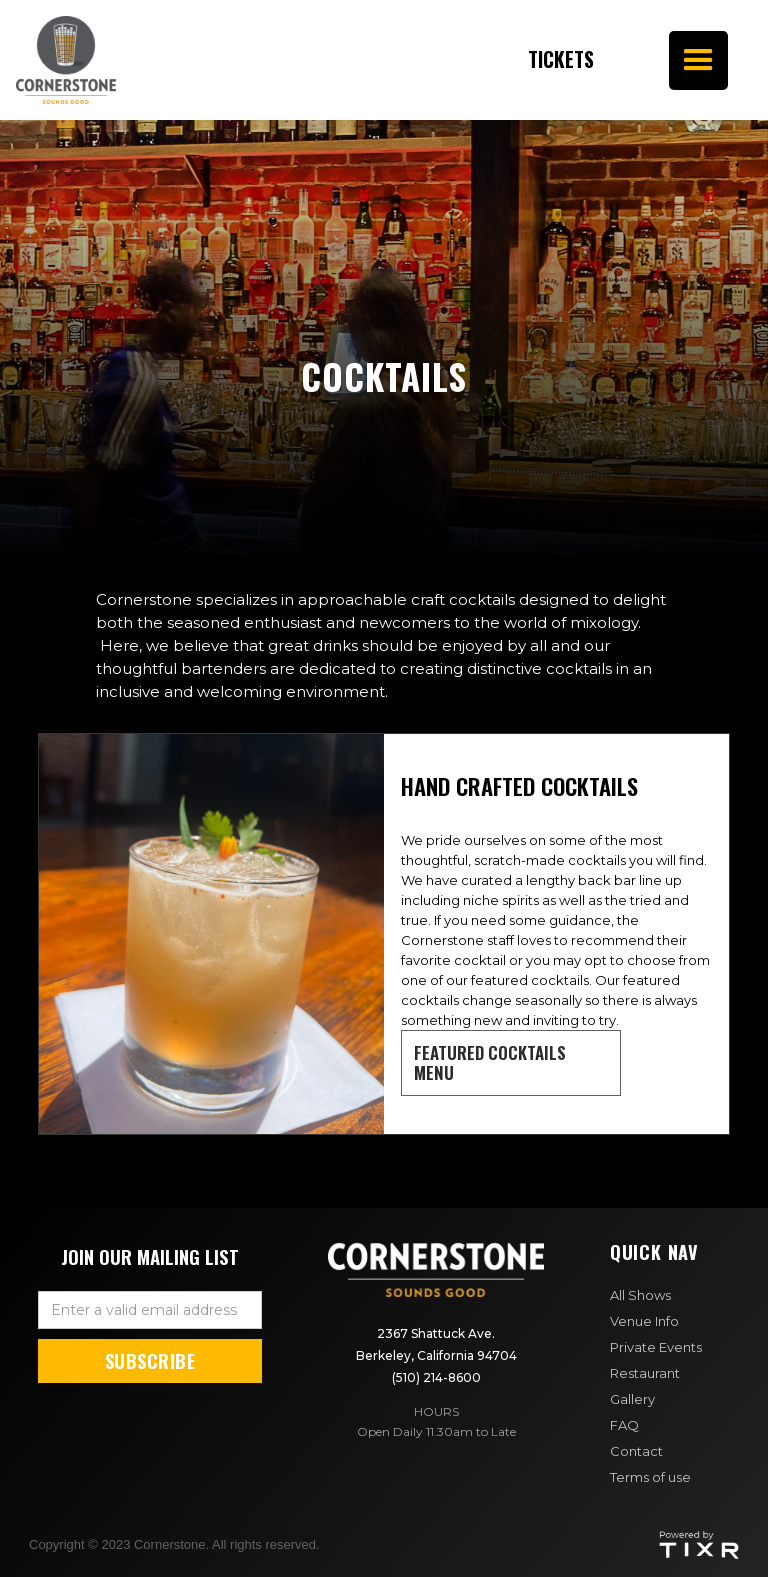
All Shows (640, 1295)
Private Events (656, 1347)
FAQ (624, 1425)
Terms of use (650, 1477)
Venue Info (644, 1321)
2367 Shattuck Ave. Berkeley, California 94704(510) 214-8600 (436, 1355)
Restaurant (645, 1373)
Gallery (632, 1399)
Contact (636, 1451)
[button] (698, 60)
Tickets (513, 59)
